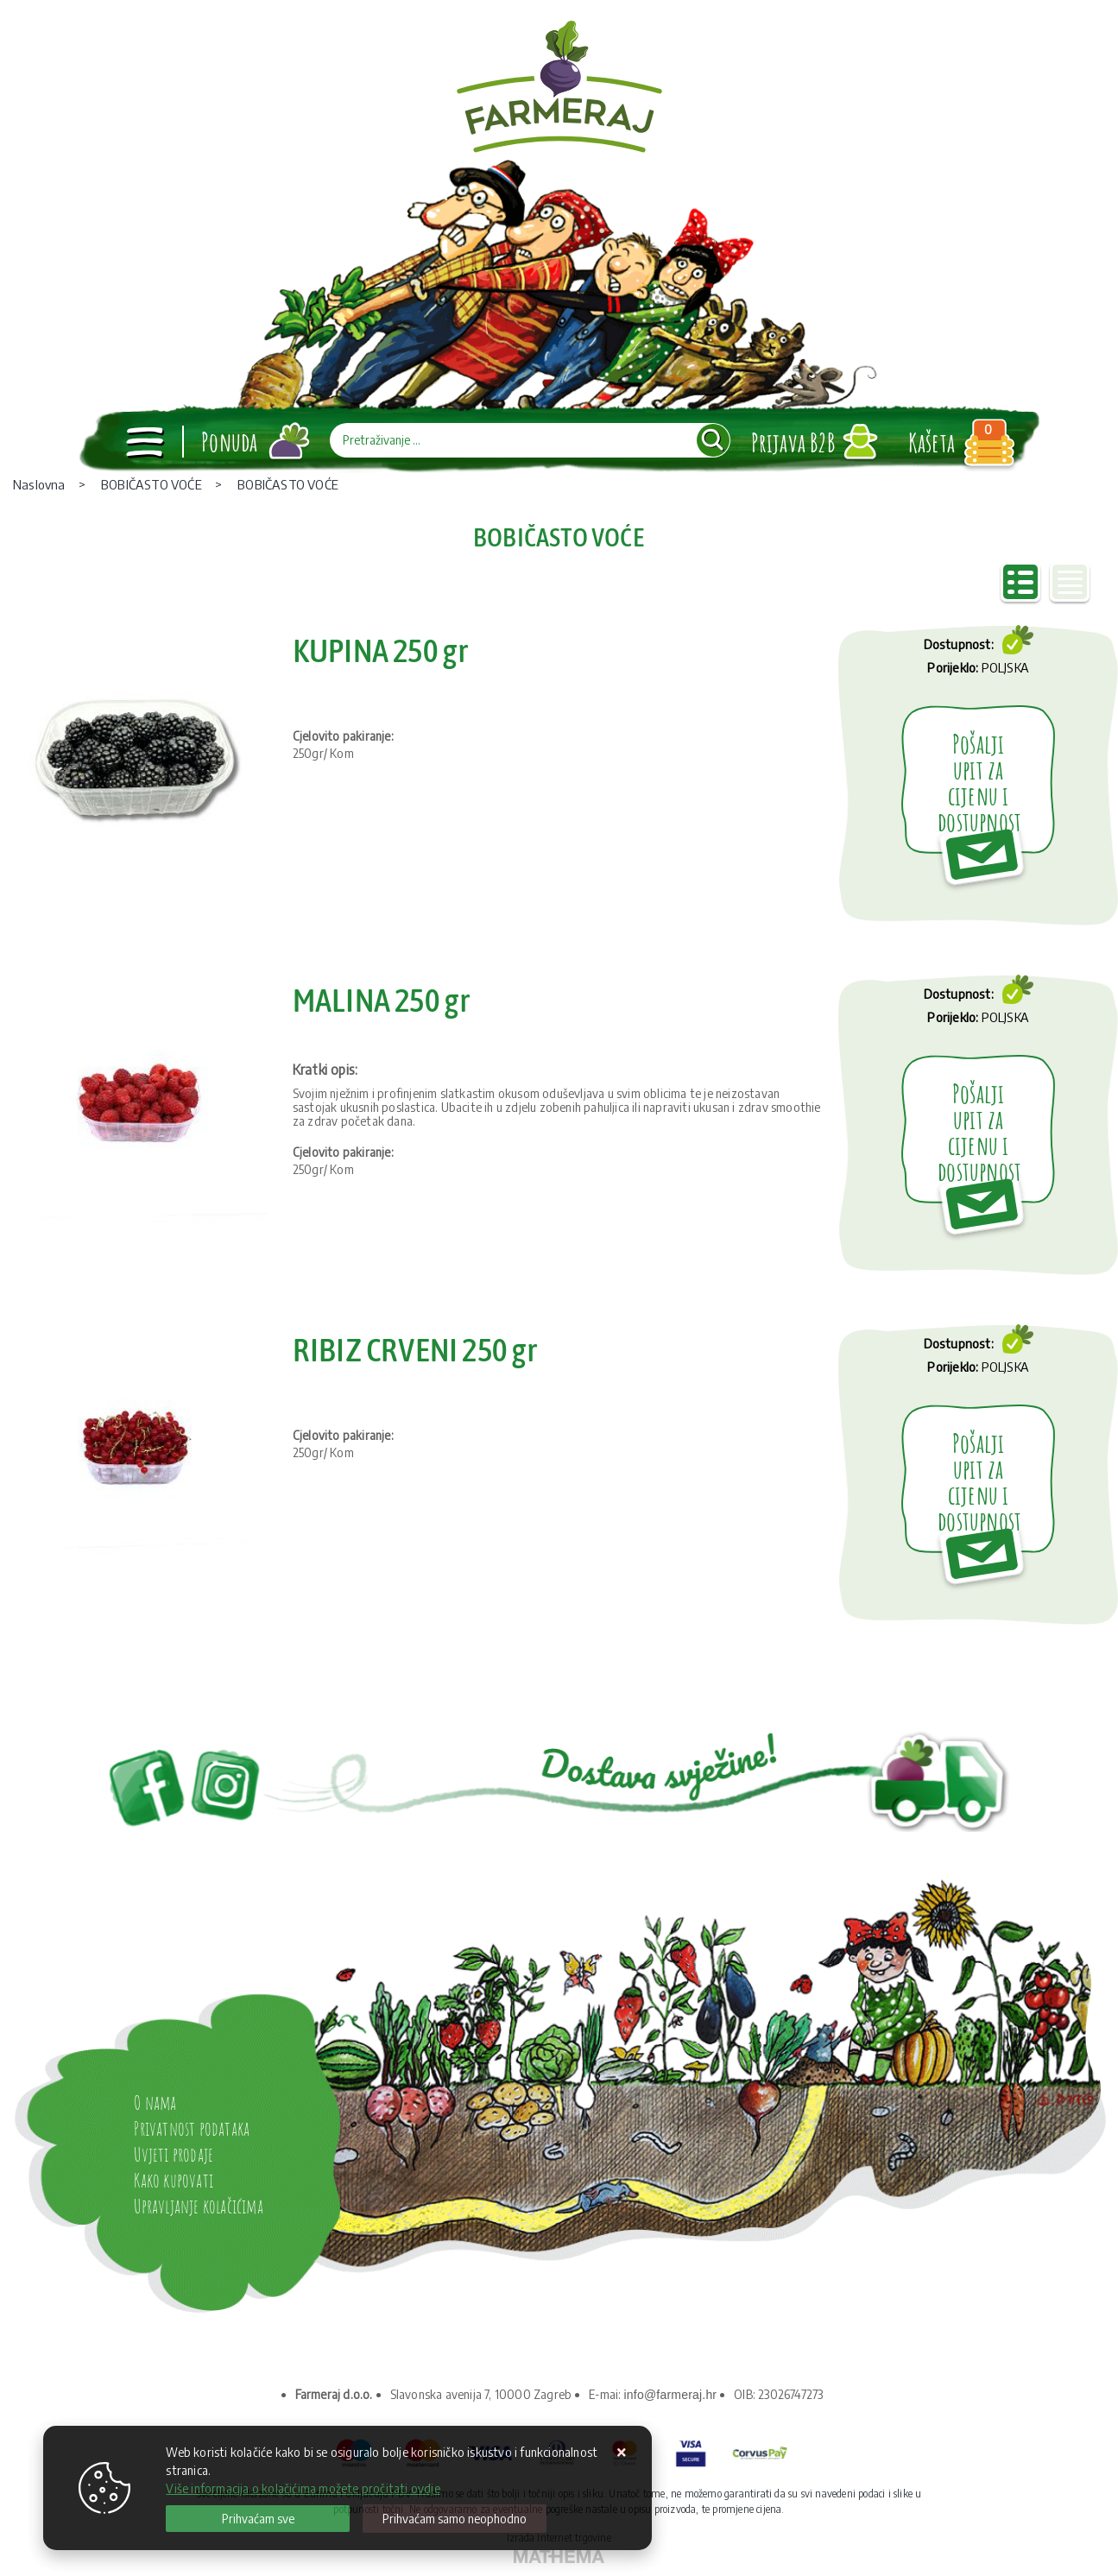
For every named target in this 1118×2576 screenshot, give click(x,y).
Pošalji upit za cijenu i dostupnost (979, 782)
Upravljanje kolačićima (198, 2206)
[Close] (258, 2518)
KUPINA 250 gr (381, 650)
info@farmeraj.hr (670, 2395)
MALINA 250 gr (382, 1000)
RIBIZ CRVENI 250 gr (416, 1349)
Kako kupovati (173, 2180)
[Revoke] (454, 2518)
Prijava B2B (793, 442)
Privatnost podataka (191, 2128)
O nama (155, 2102)
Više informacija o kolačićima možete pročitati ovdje (302, 2488)
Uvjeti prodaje (173, 2154)
